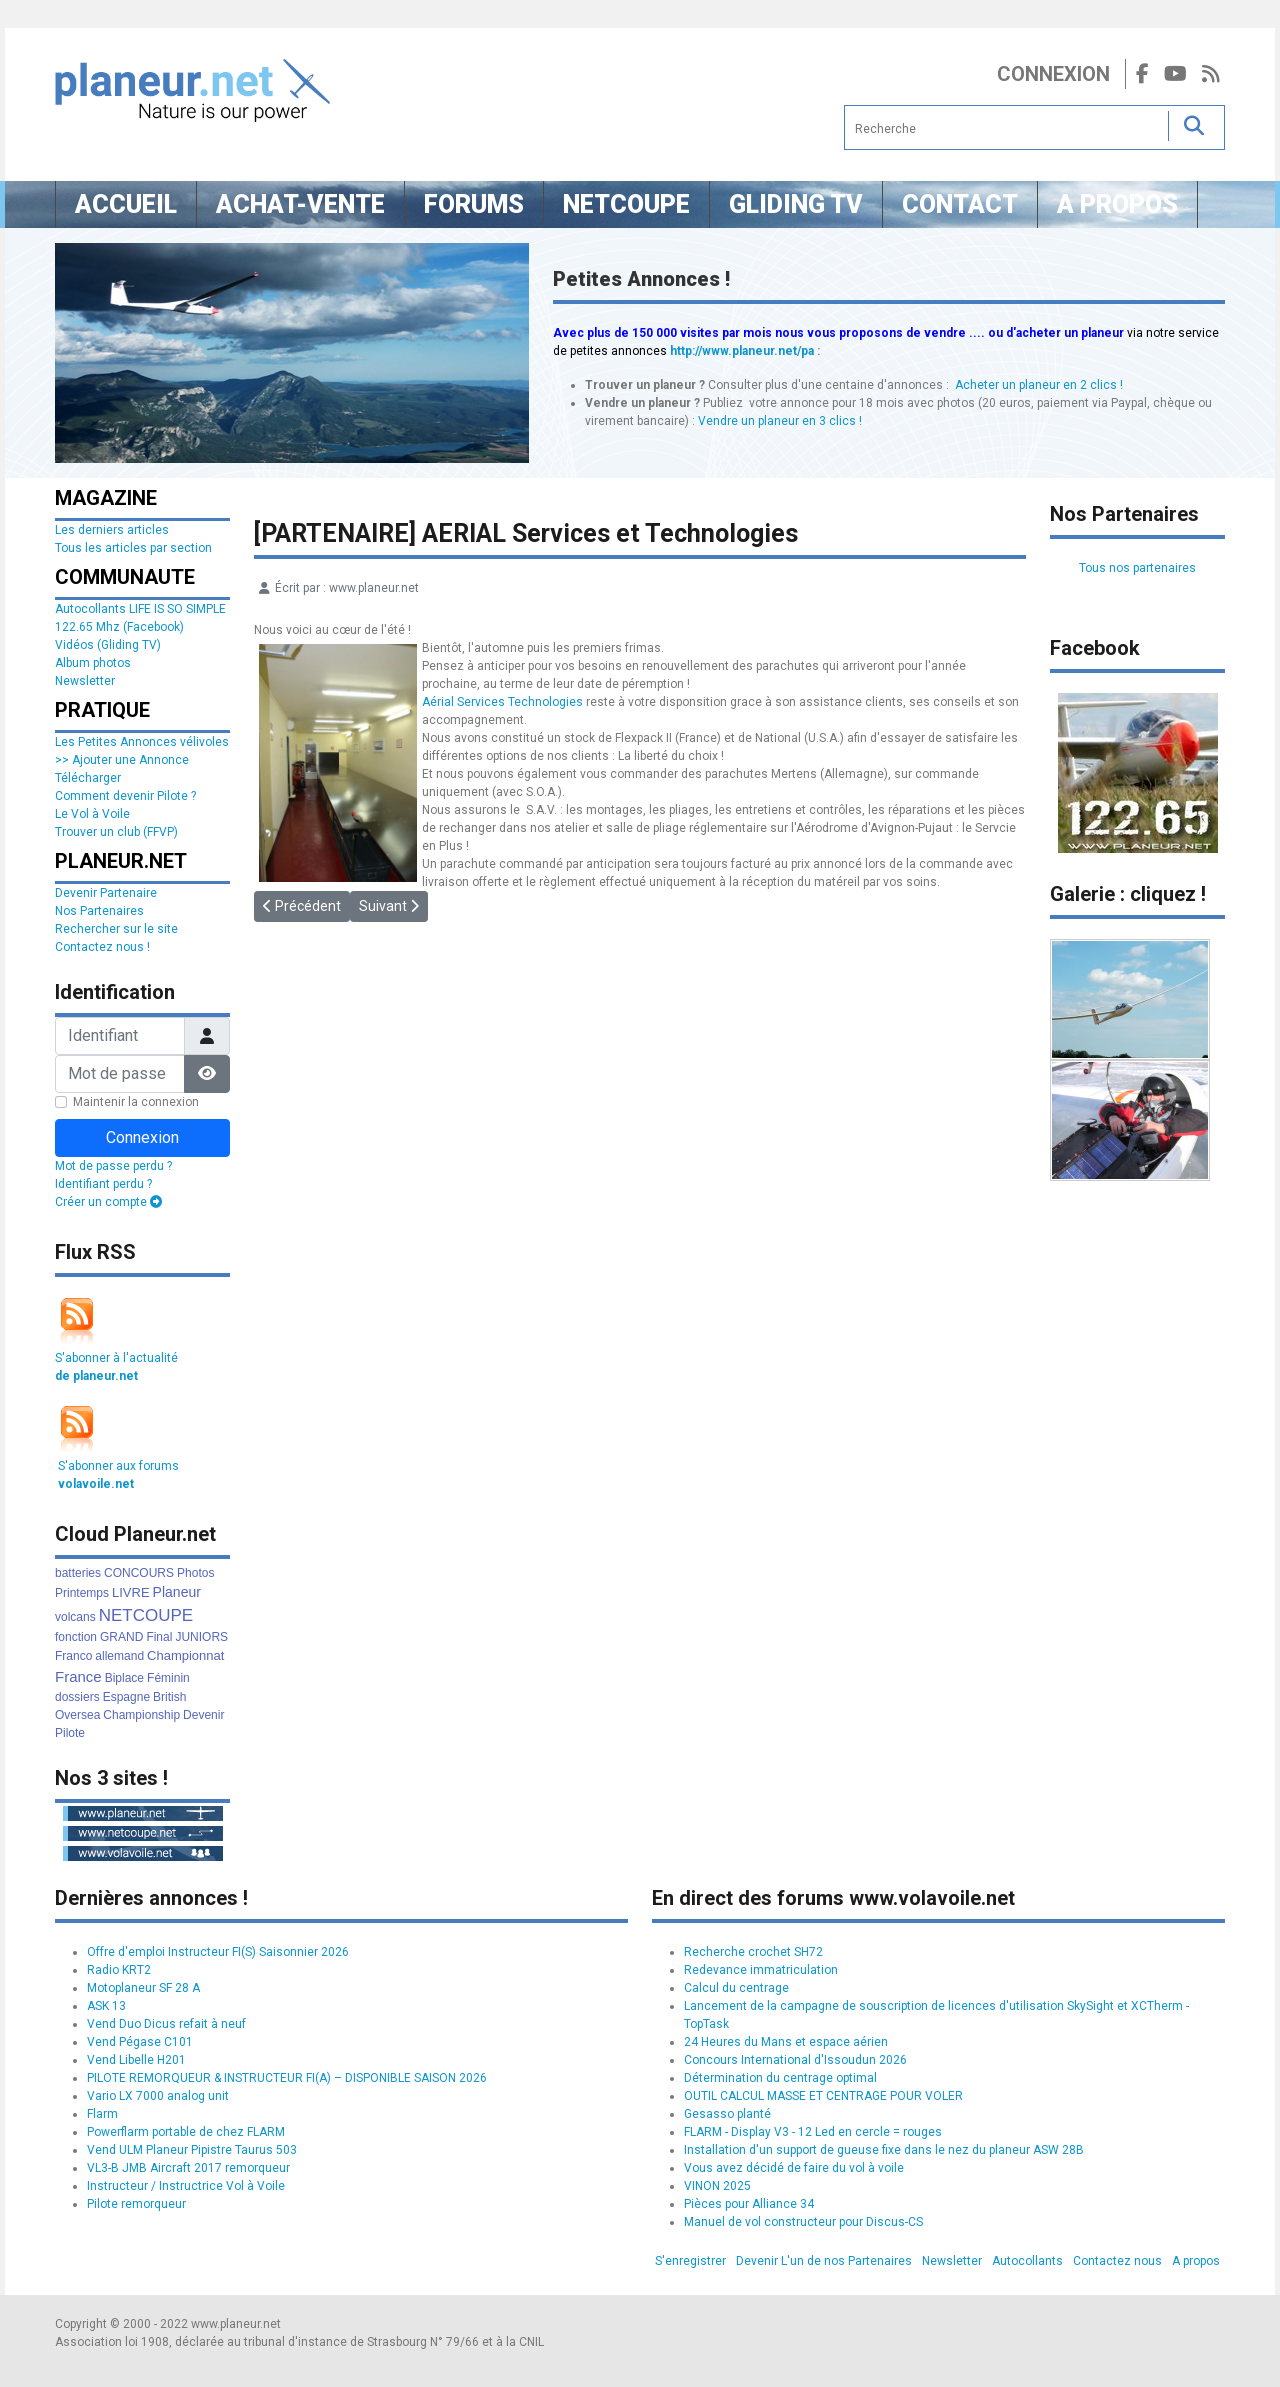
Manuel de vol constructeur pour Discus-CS (803, 2222)
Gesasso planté (727, 2114)
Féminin (168, 1678)
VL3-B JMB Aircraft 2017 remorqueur (188, 2168)
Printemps (82, 1593)
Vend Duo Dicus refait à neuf (166, 2024)
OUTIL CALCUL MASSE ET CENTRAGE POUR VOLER (823, 2096)
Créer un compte (108, 1202)
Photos (195, 1573)
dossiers (77, 1697)
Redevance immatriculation (761, 1970)
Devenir (203, 1715)
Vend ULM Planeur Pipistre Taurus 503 (192, 2150)
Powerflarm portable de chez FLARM (186, 2132)
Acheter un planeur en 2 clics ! (1039, 385)
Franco (73, 1656)
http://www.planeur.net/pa (742, 351)
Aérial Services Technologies (502, 702)
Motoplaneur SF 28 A (143, 1988)
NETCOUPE (146, 1615)
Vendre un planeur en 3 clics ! (780, 421)
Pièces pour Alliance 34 (749, 2204)
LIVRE (131, 1592)
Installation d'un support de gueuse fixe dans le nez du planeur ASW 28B (884, 2150)
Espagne (126, 1697)
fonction (76, 1637)
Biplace (124, 1678)
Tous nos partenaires (1137, 568)
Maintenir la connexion (136, 1102)
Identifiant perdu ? (103, 1184)
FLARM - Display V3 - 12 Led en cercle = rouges (813, 2132)
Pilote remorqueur (136, 2204)
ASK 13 (106, 2006)
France (78, 1676)
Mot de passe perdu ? (113, 1166)
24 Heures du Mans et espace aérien (786, 2042)
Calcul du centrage (736, 1988)
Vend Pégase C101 (140, 2042)
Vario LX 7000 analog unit (158, 2096)
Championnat (185, 1655)
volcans (75, 1617)
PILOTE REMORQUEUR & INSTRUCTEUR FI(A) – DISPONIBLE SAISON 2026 (287, 2078)
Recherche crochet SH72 (753, 1952)
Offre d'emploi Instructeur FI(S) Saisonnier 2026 (218, 1952)
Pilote (70, 1733)
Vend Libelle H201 (136, 2060)
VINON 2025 (717, 2186)
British (169, 1697)
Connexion (1053, 74)
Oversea (77, 1715)
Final (159, 1637)
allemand (119, 1656)
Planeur (177, 1592)
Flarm (102, 2114)
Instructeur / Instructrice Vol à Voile (186, 2186)
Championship (141, 1715)
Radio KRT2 (119, 1970)
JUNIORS (201, 1637)
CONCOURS (139, 1573)
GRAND (121, 1637)
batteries (78, 1573)
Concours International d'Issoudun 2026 (795, 2060)
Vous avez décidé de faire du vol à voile (794, 2168)
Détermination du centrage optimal (780, 2078)
